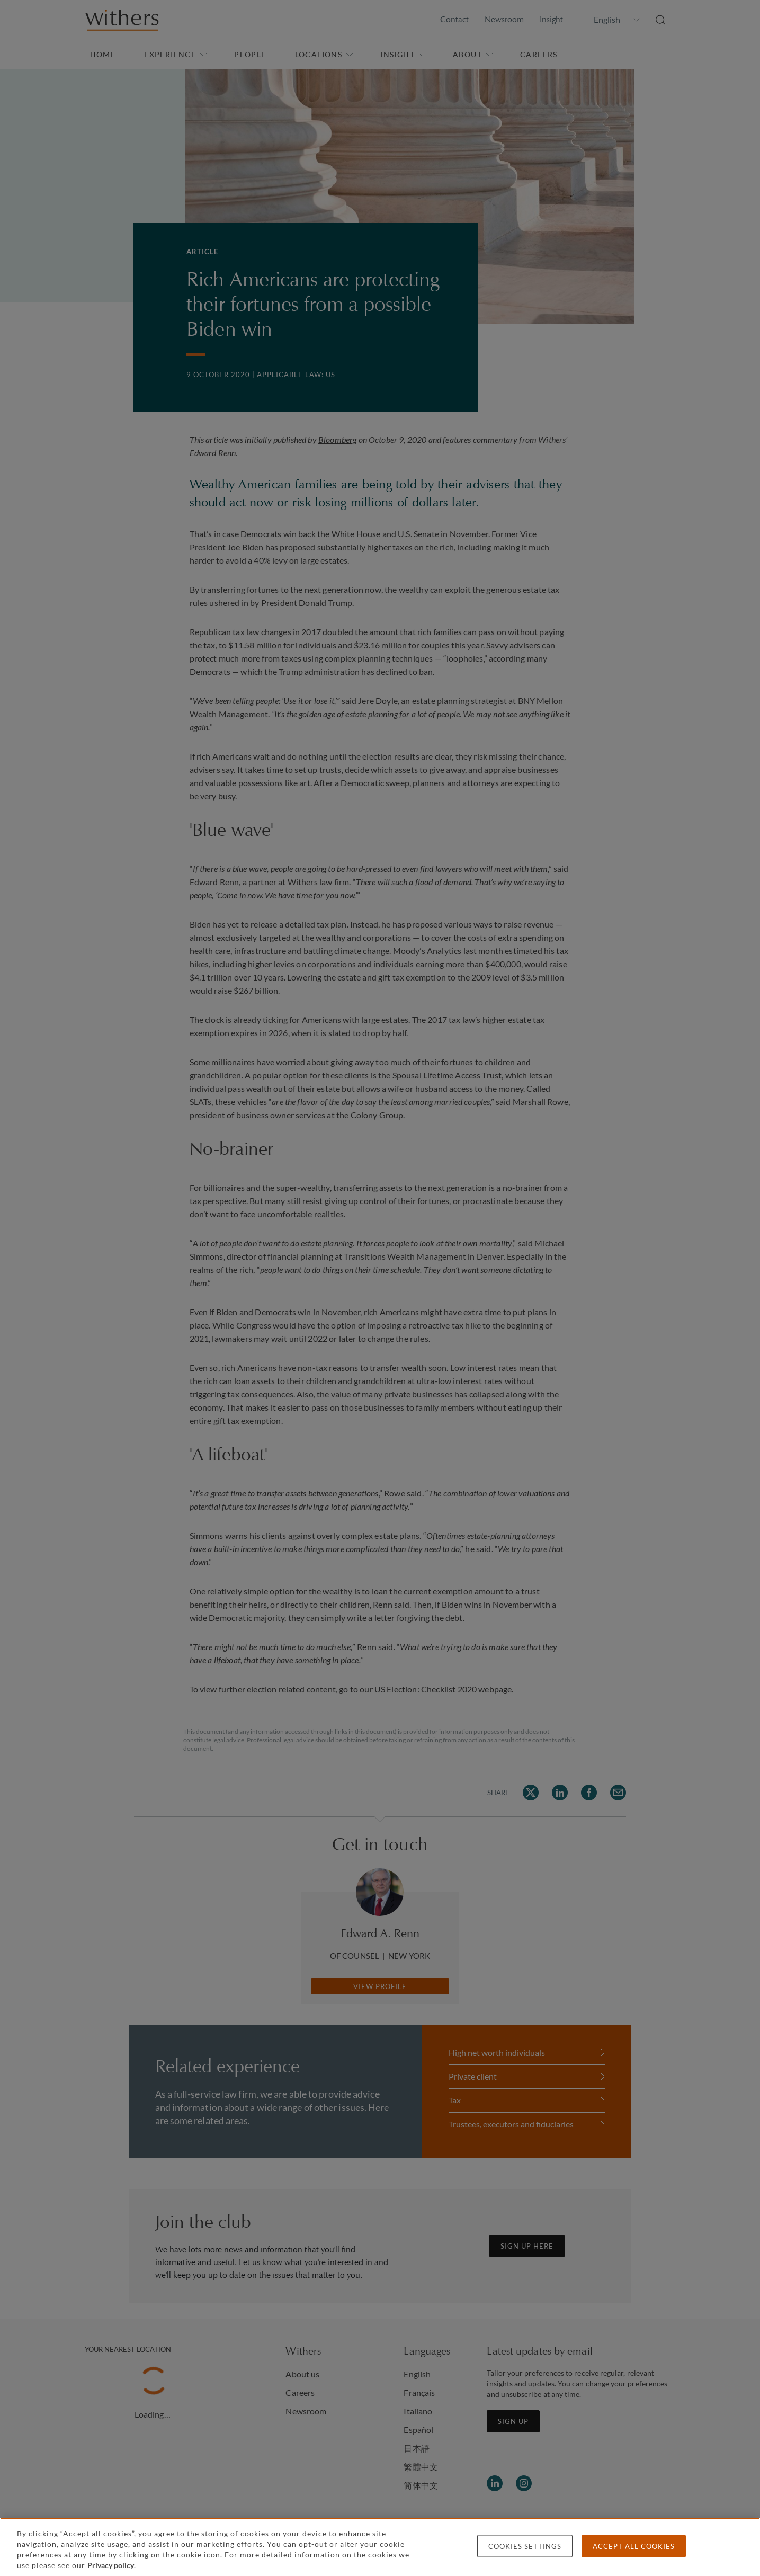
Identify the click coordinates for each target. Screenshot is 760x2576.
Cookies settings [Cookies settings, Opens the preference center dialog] (524, 2546)
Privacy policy (110, 2565)
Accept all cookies (634, 2546)
